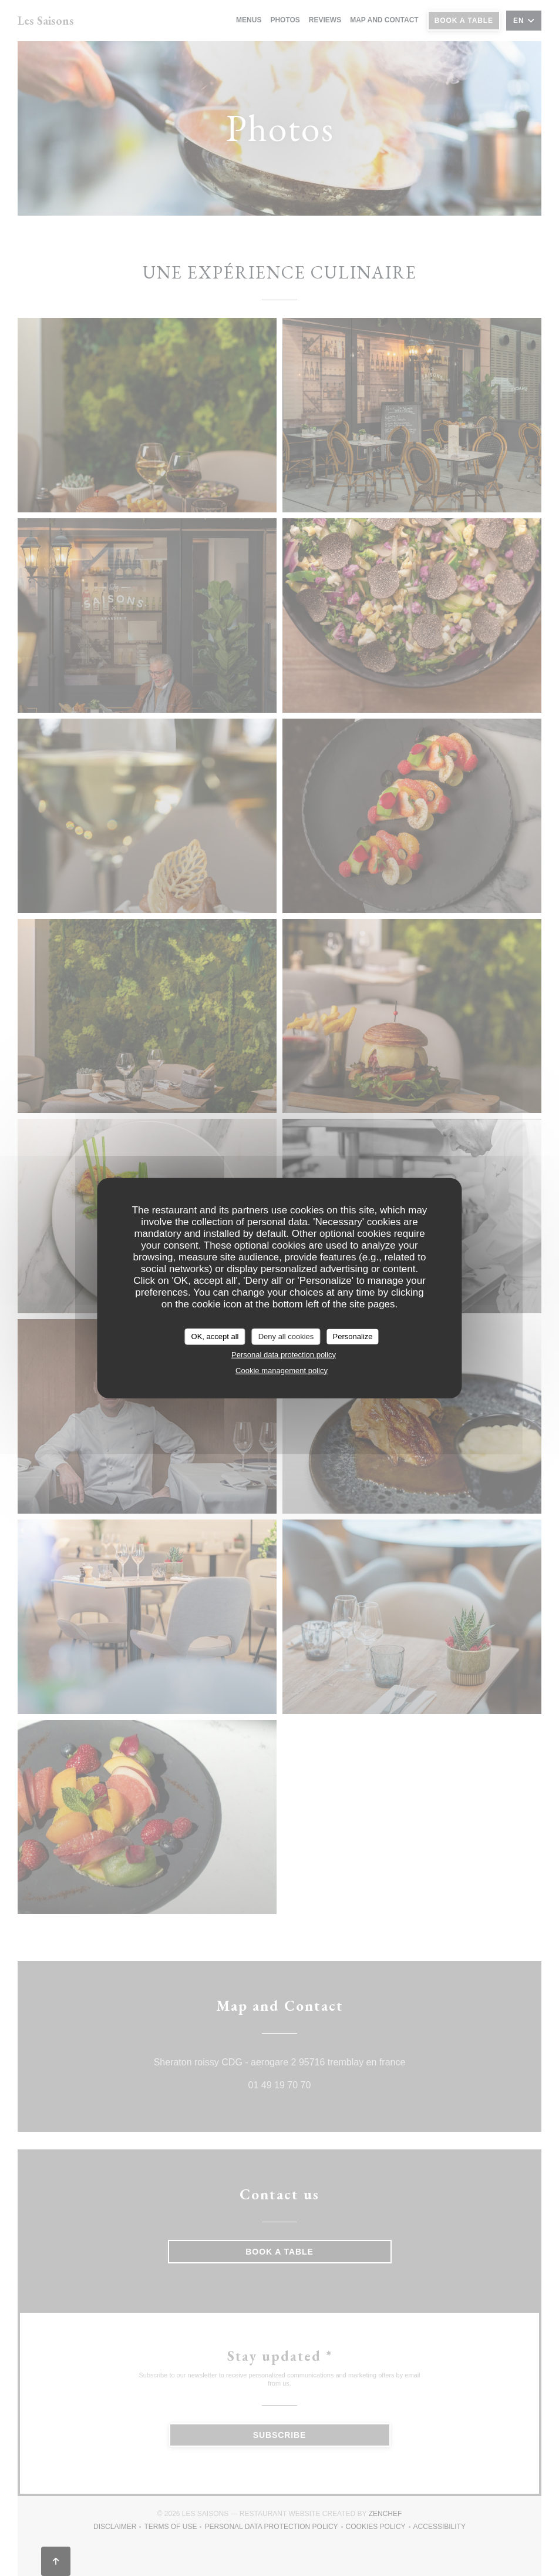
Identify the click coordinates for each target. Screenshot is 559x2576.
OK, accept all (215, 1336)
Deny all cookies (286, 1336)
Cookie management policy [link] (281, 1370)
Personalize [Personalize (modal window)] (353, 1336)
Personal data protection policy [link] (283, 1354)
